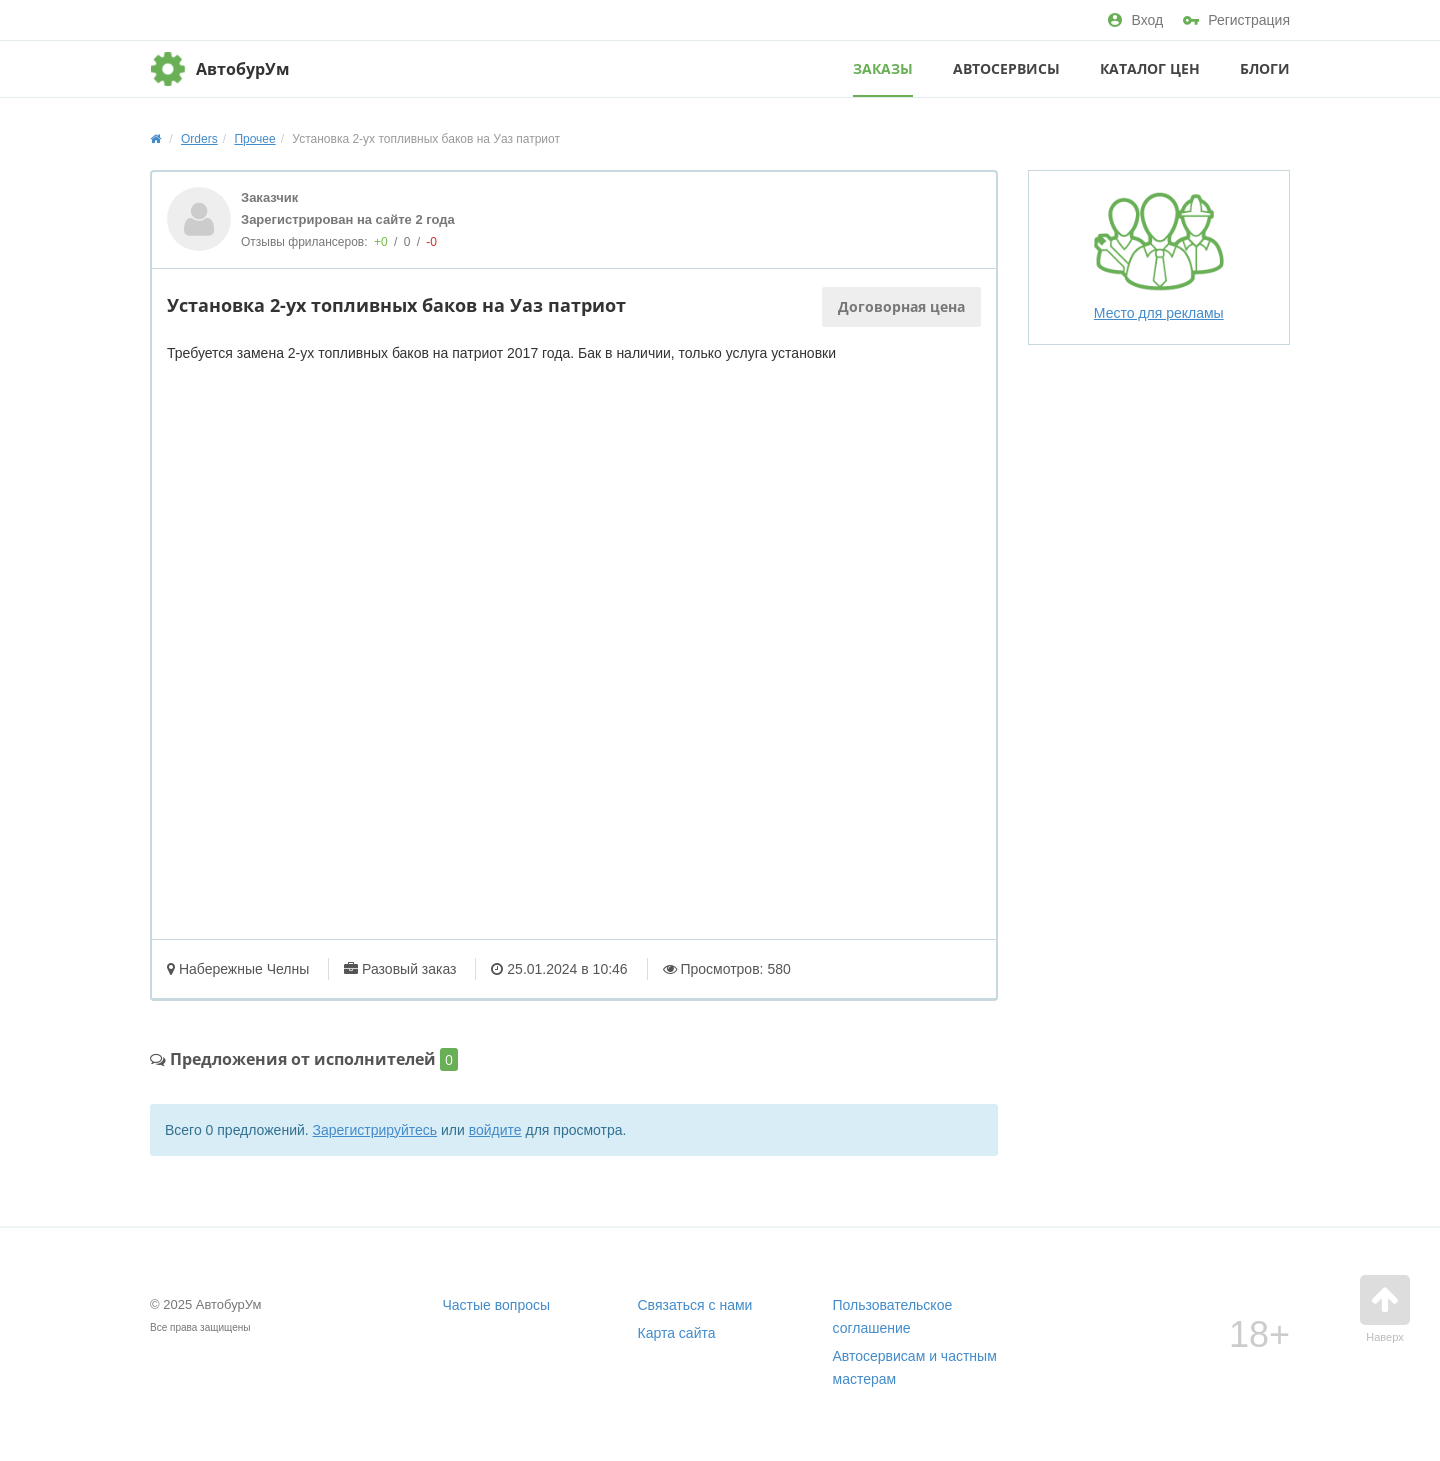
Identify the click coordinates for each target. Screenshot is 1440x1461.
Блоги (1265, 68)
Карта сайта (677, 1333)
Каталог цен (1150, 68)
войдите (495, 1130)
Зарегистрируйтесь (375, 1130)
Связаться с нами (695, 1305)
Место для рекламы (1159, 256)
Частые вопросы (497, 1305)
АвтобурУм (243, 69)
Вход (1135, 20)
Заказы (883, 68)
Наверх (1385, 1309)
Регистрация (1236, 20)
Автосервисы (1006, 68)
